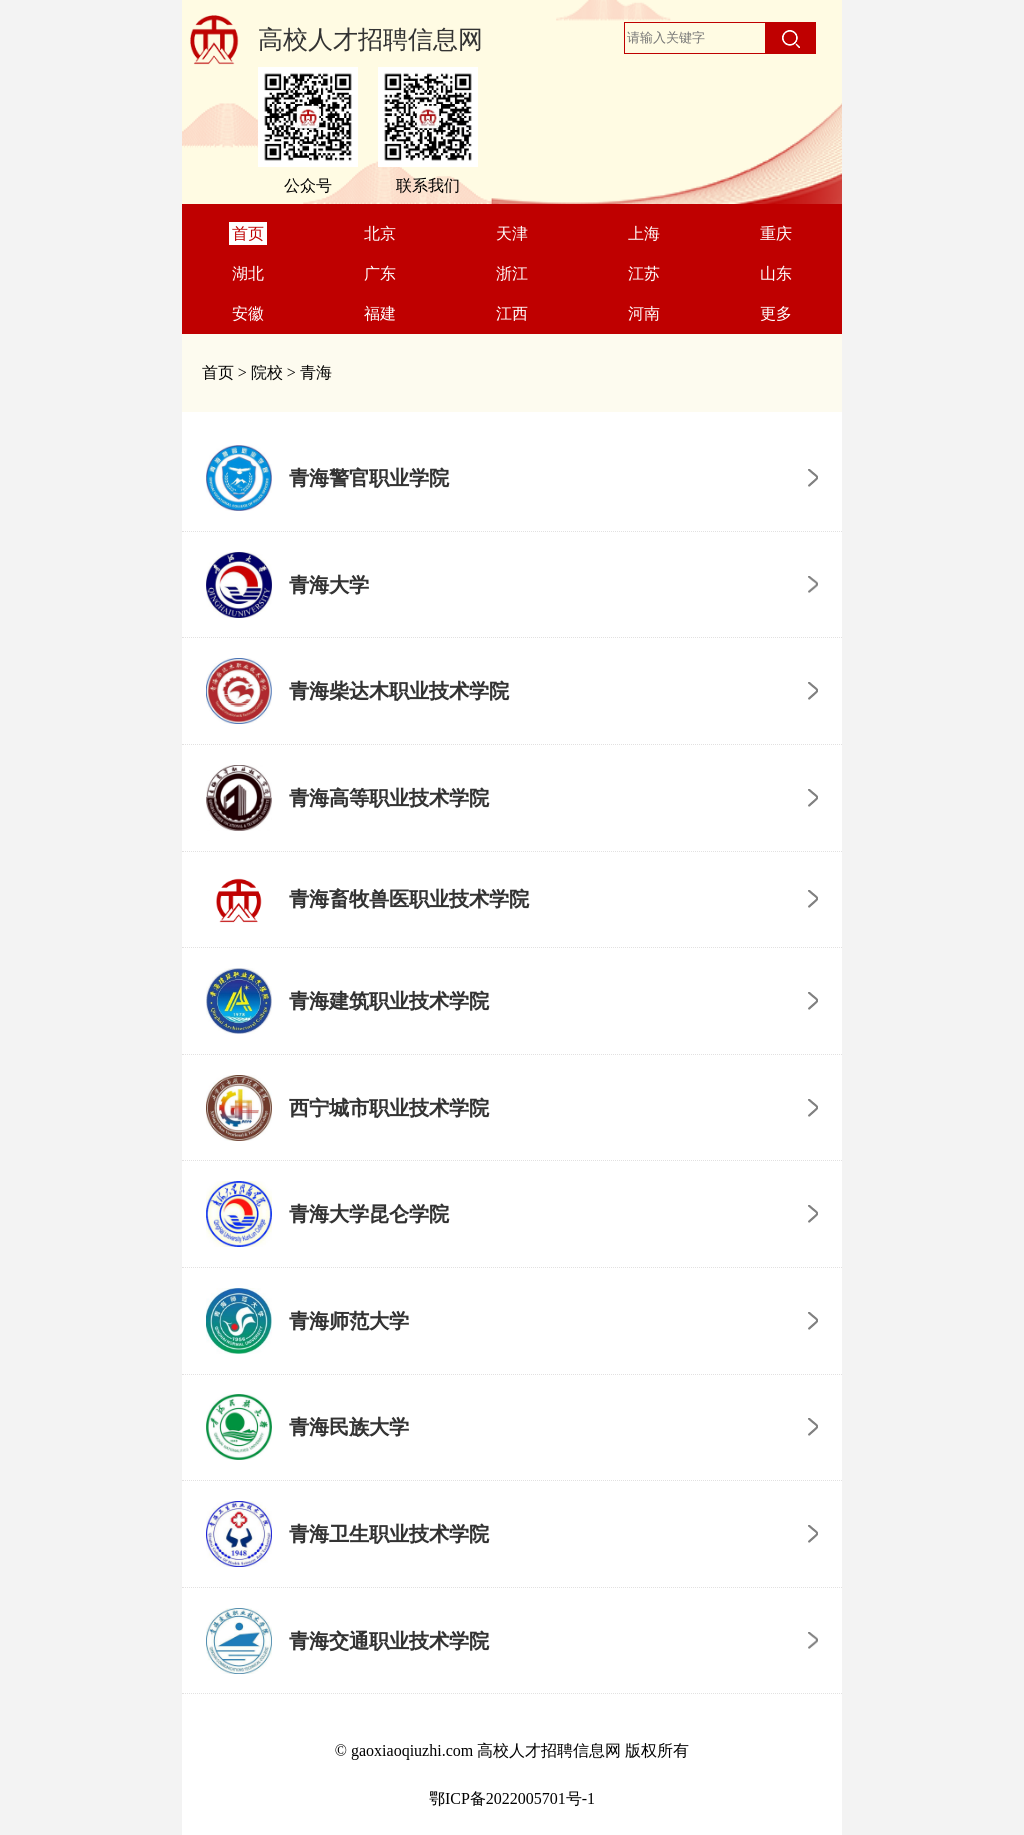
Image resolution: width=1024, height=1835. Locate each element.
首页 (218, 372)
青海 (316, 372)
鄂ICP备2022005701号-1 (512, 1798)
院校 (267, 372)
